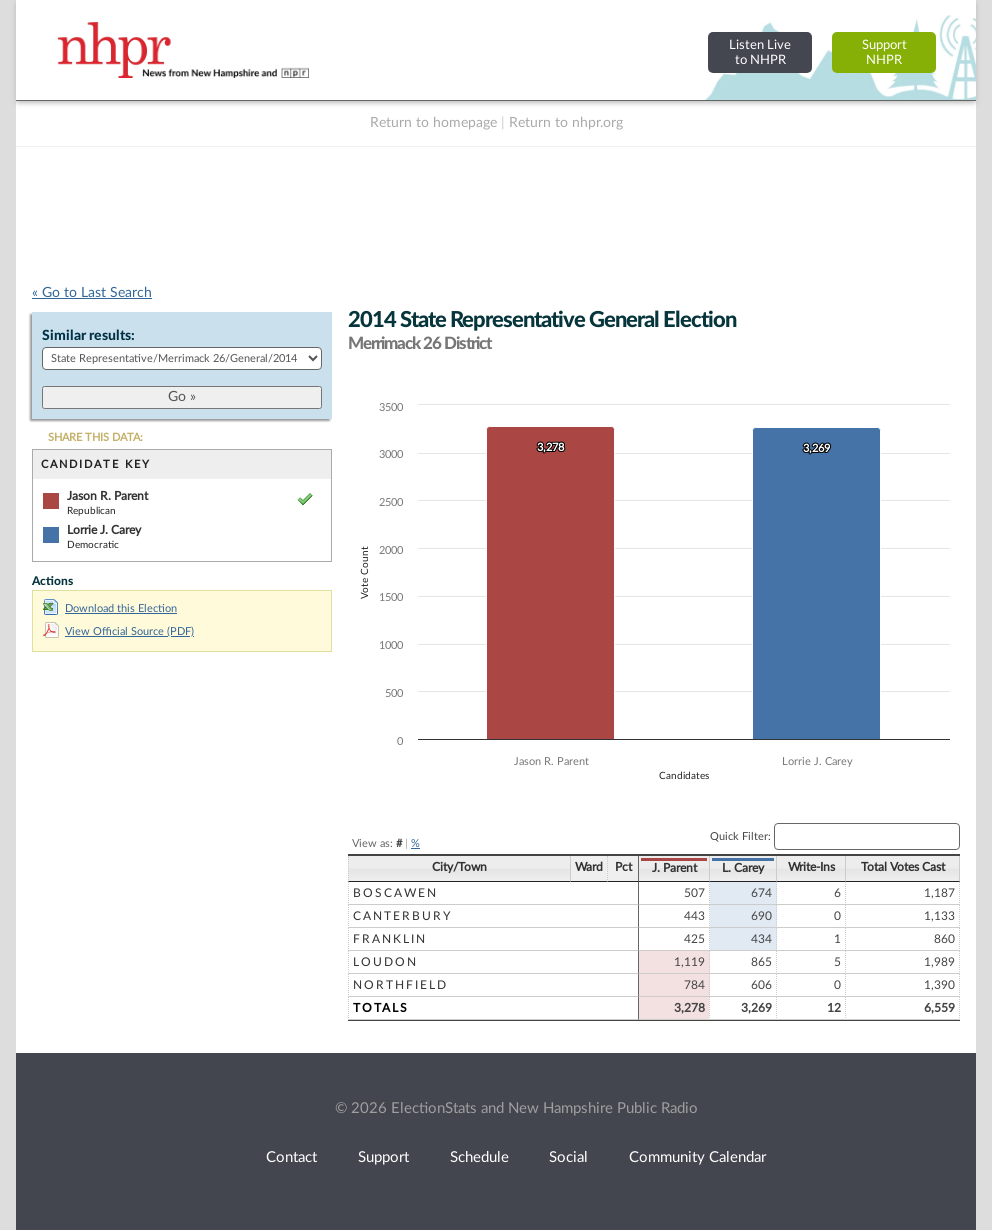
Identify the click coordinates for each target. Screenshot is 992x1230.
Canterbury (402, 916)
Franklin (390, 939)
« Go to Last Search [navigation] (92, 293)
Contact (291, 1157)
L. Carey (743, 868)
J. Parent (674, 868)
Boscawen (395, 893)
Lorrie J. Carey (104, 530)
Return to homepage (433, 123)
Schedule (479, 1157)
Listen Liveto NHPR (760, 52)
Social (568, 1157)
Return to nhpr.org (566, 123)
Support (383, 1157)
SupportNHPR (884, 52)
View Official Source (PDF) (118, 631)
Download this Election (110, 608)
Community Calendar (697, 1157)
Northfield (400, 985)
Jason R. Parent (107, 496)
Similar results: (88, 336)
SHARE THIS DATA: (95, 437)
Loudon (385, 962)
